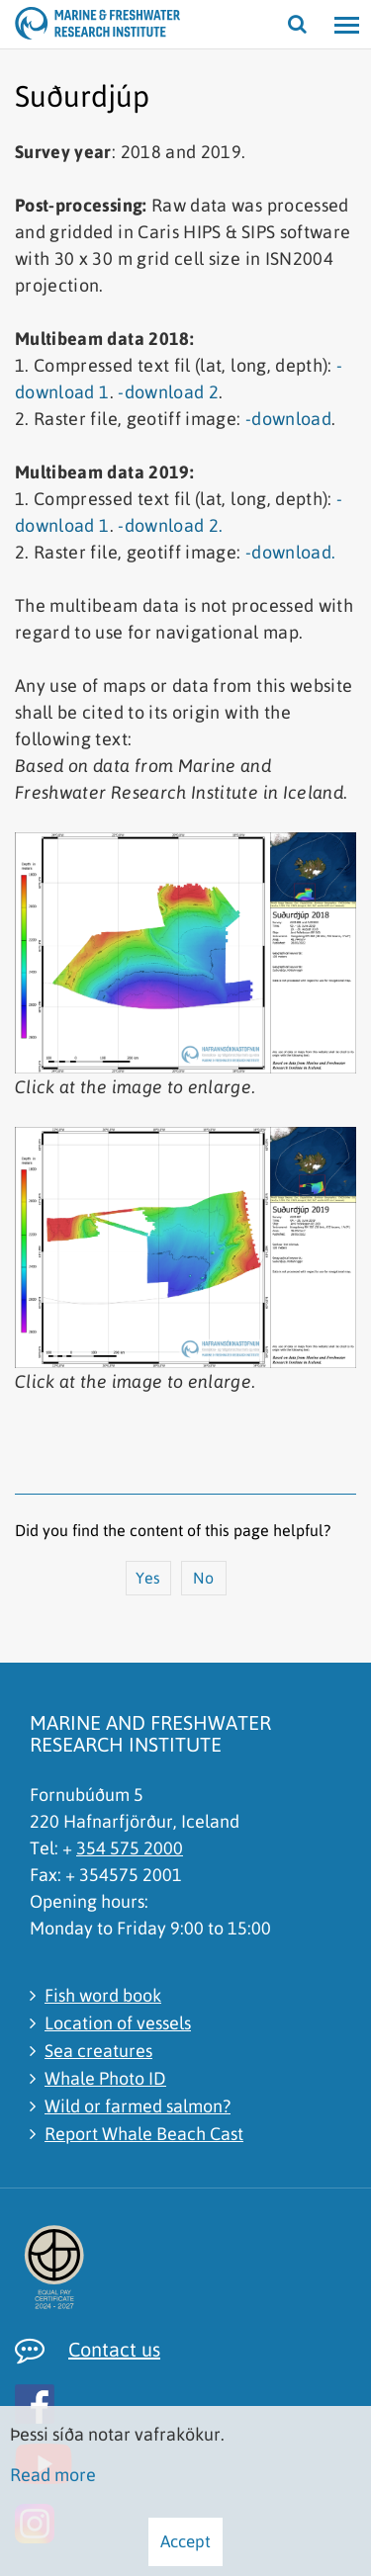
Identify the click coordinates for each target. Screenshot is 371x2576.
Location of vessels (118, 2023)
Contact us (114, 2349)
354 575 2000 (129, 1848)
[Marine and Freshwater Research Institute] (39, 24)
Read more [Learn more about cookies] (53, 2474)
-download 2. (170, 525)
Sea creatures (98, 2050)
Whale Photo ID (105, 2078)
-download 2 (168, 392)
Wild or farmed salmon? (138, 2106)
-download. (290, 552)
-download (288, 418)
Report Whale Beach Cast (144, 2133)
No (203, 1578)
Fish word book (103, 1995)
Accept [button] (185, 2541)
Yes (148, 1578)
